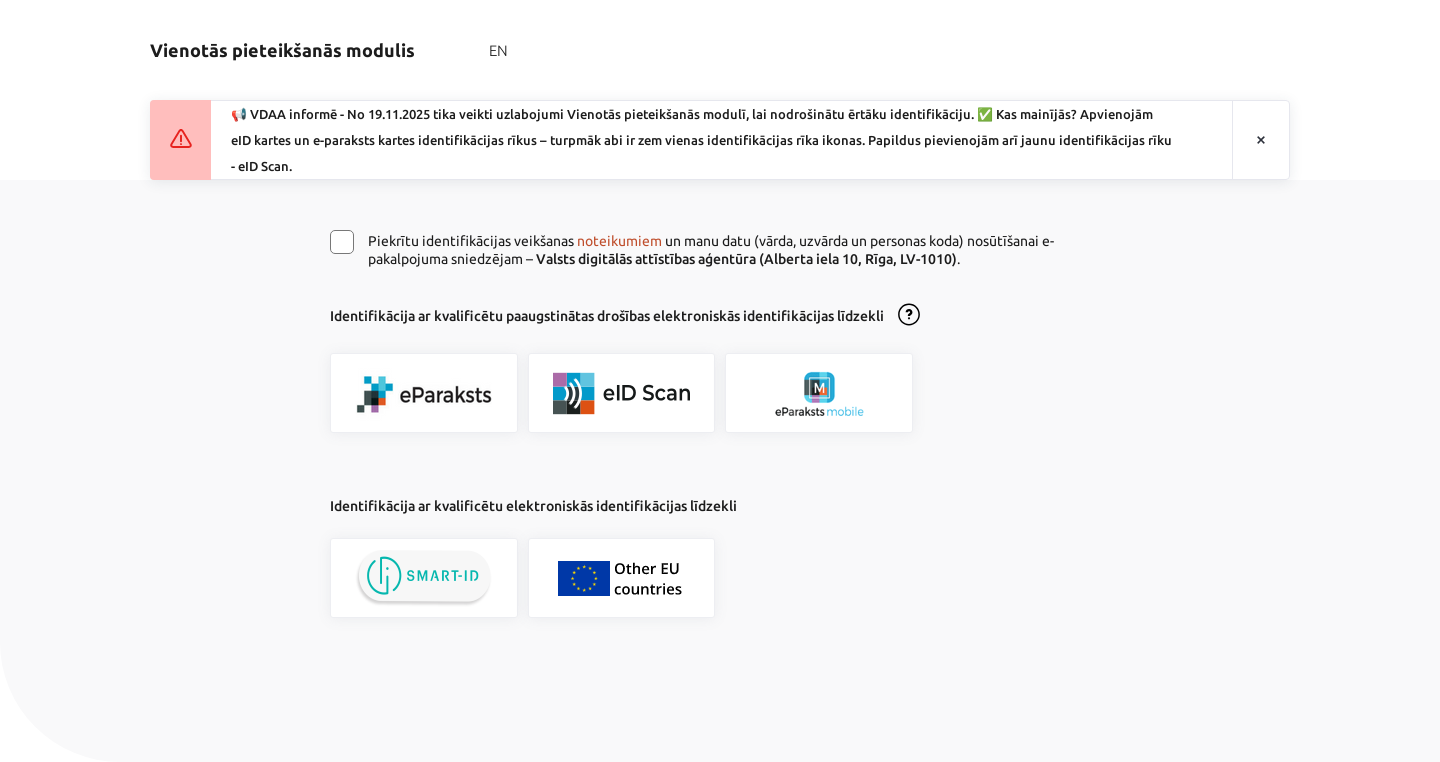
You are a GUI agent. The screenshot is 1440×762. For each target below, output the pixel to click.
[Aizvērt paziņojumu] (1261, 140)
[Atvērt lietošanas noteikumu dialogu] (909, 316)
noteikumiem (619, 241)
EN (498, 50)
